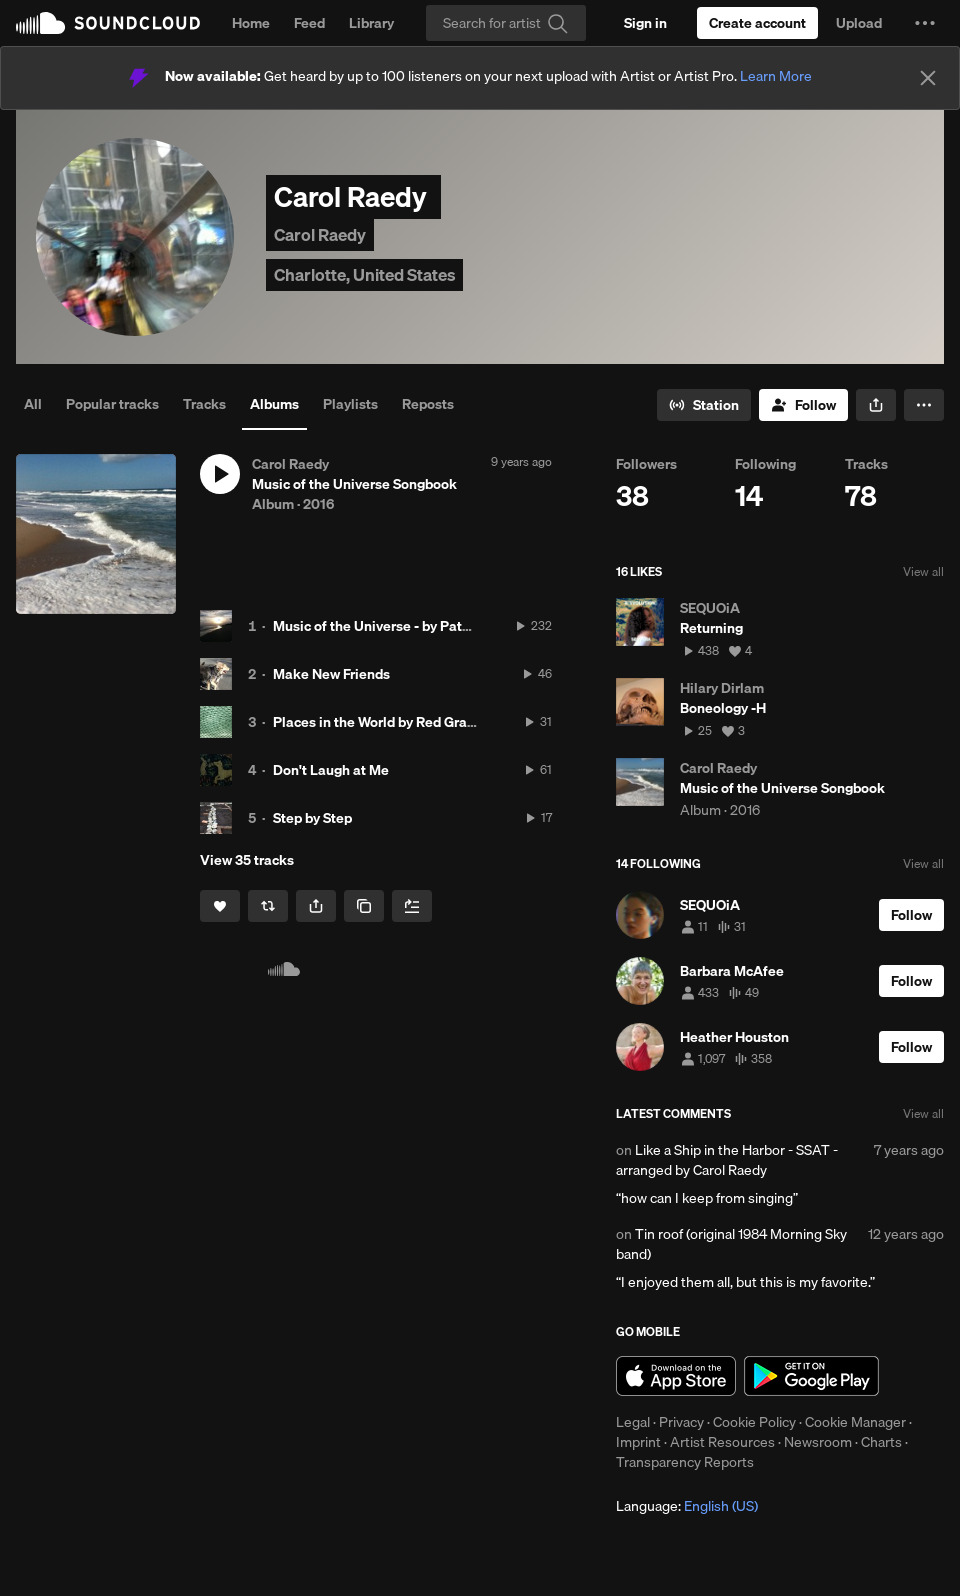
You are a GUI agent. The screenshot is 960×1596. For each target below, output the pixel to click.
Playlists (350, 404)
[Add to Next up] (412, 906)
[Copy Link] (364, 906)
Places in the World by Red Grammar (388, 722)
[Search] (506, 23)
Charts (881, 1442)
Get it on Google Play (811, 1376)
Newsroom (818, 1442)
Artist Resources (722, 1442)
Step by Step (312, 818)
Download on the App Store (676, 1376)
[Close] (928, 78)
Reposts (428, 404)
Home (251, 23)
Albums (274, 404)
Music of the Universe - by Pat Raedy (389, 626)
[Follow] (803, 405)
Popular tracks (112, 404)
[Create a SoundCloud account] (757, 23)
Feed (309, 23)
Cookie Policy (754, 1422)
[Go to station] (704, 405)
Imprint (638, 1442)
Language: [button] (687, 1506)
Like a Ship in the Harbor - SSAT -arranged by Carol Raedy (727, 1160)
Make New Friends (331, 674)
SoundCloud (108, 23)
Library (371, 23)
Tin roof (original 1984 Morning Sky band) (731, 1244)
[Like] (220, 906)
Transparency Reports (685, 1462)
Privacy (681, 1422)
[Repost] (268, 906)
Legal (633, 1422)
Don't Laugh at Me (331, 770)
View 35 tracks (247, 860)
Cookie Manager (855, 1422)
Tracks (204, 404)
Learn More (776, 76)
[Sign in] (645, 23)
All (33, 404)
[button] (925, 23)
